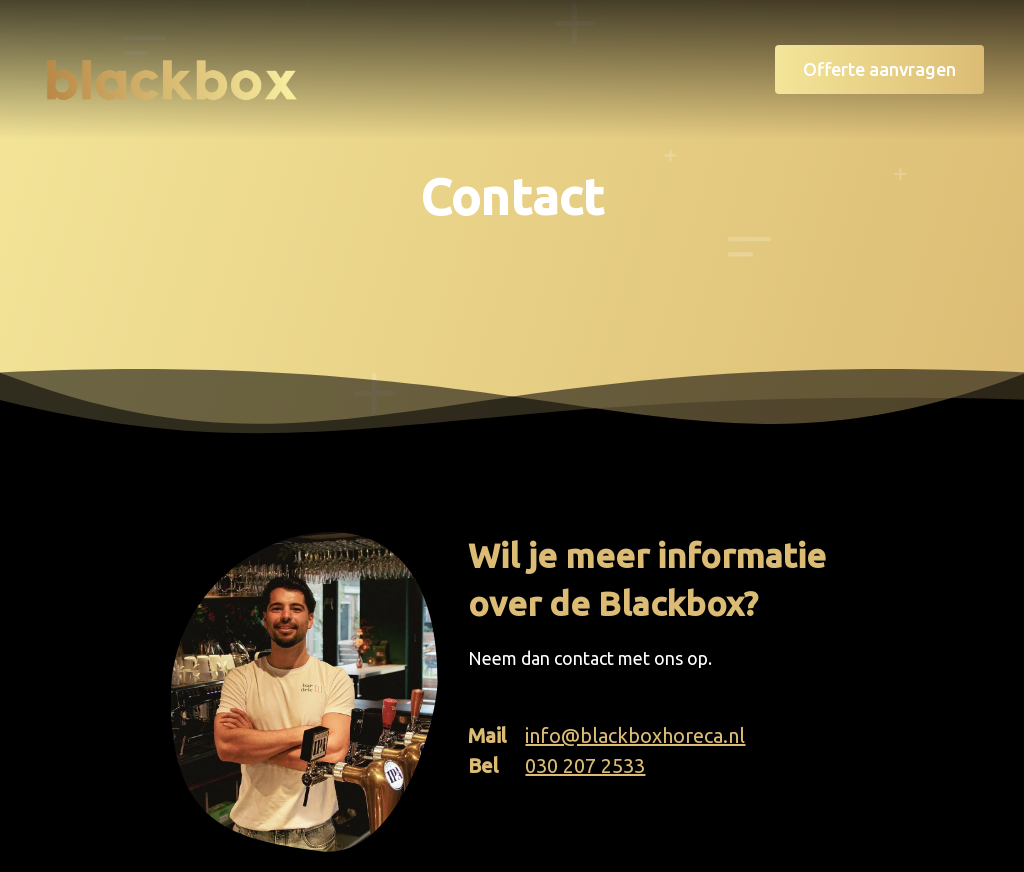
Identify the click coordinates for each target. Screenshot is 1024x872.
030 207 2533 (585, 765)
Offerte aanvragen (879, 69)
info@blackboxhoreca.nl (635, 735)
